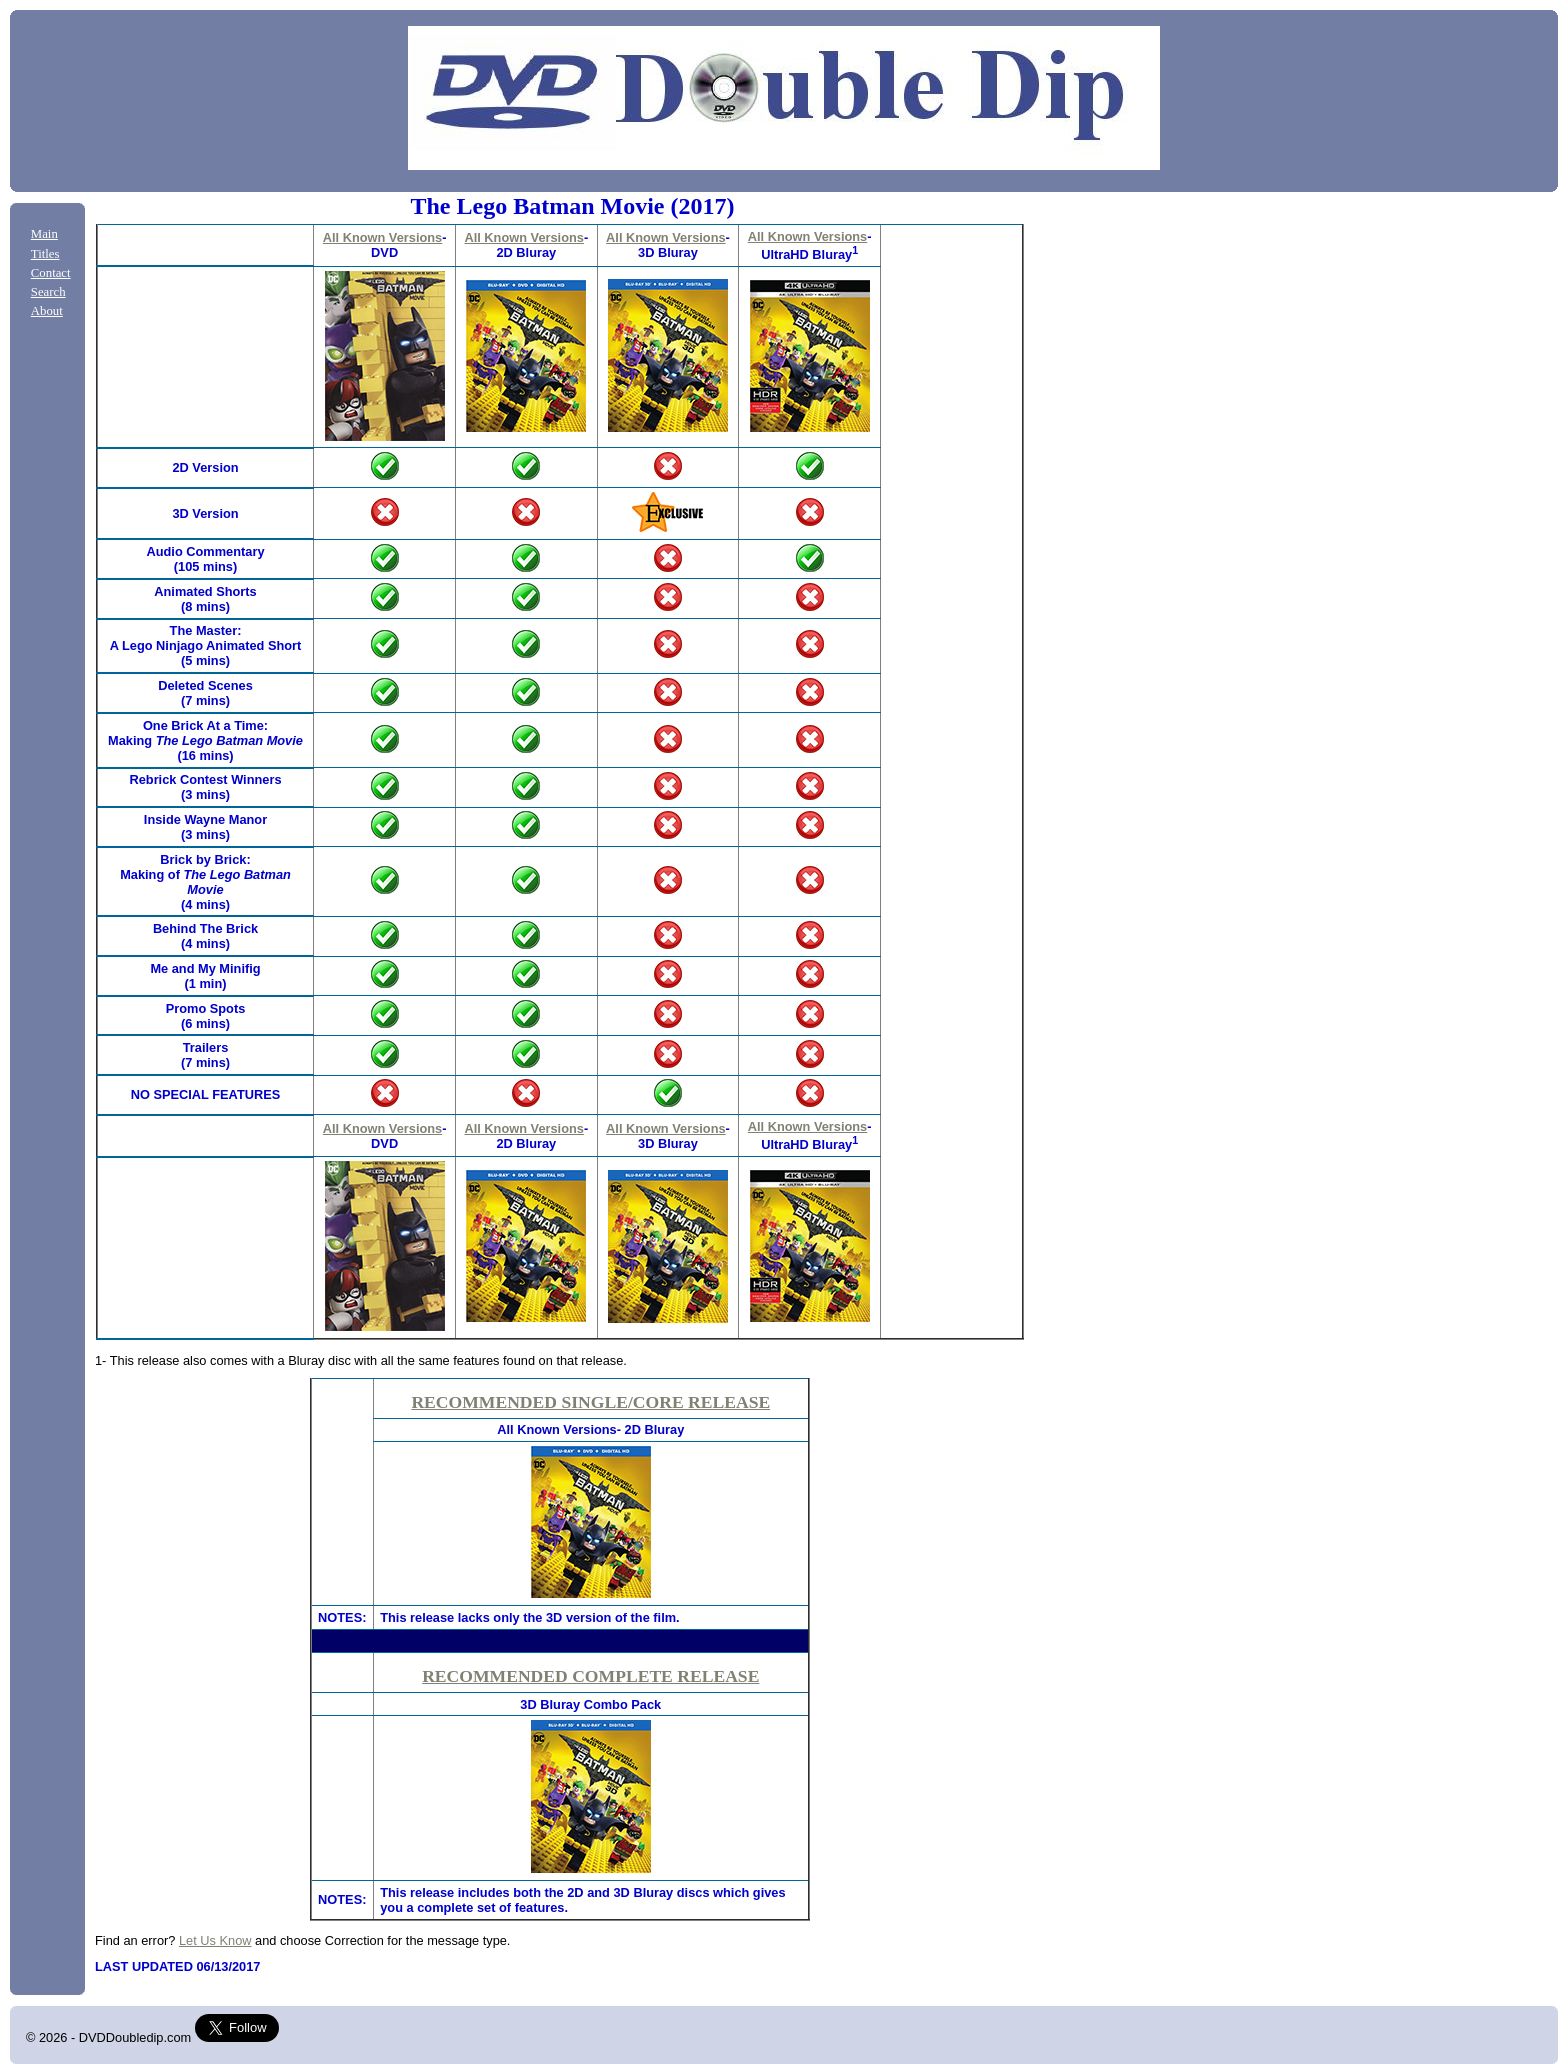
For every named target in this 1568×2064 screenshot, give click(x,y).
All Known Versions (382, 237)
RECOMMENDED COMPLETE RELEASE (590, 1676)
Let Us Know (215, 1940)
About (47, 311)
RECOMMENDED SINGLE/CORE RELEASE (590, 1402)
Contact (51, 273)
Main (44, 234)
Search (48, 292)
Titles (45, 254)
